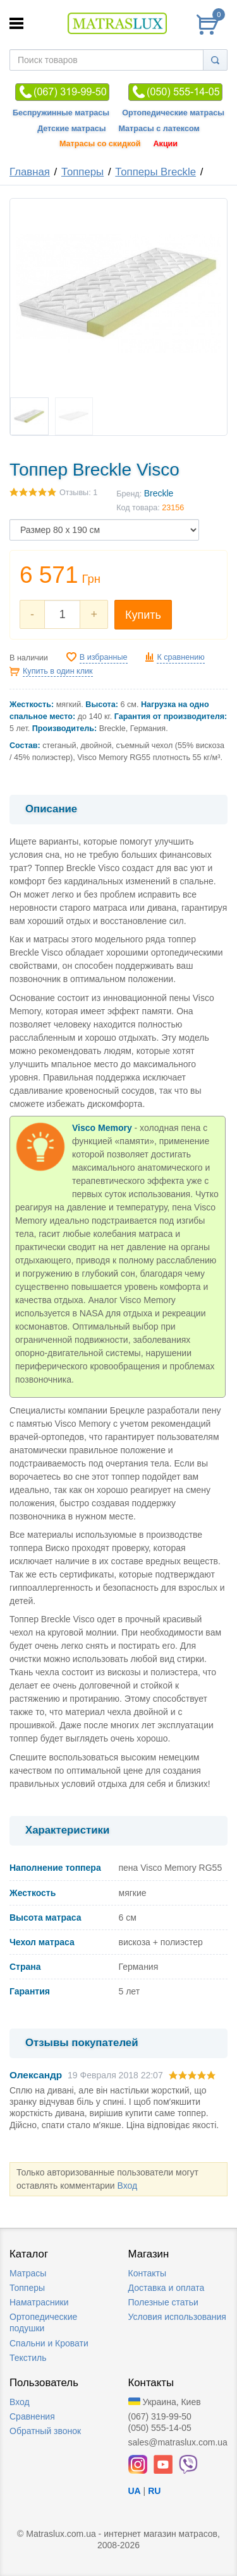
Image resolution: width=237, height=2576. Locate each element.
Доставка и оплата (166, 2288)
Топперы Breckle (155, 172)
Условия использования (177, 2317)
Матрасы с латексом (158, 128)
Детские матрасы (71, 128)
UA (134, 2491)
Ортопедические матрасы (173, 112)
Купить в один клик (58, 671)
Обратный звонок (45, 2431)
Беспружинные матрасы (61, 112)
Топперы (82, 172)
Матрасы (27, 2273)
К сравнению (180, 657)
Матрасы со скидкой (100, 143)
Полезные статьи (163, 2302)
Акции (165, 143)
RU (154, 2491)
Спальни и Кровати (48, 2343)
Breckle (159, 493)
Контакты (147, 2273)
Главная (29, 172)
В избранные (104, 657)
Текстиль (28, 2358)
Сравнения (32, 2416)
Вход (127, 2186)
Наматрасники (38, 2302)
